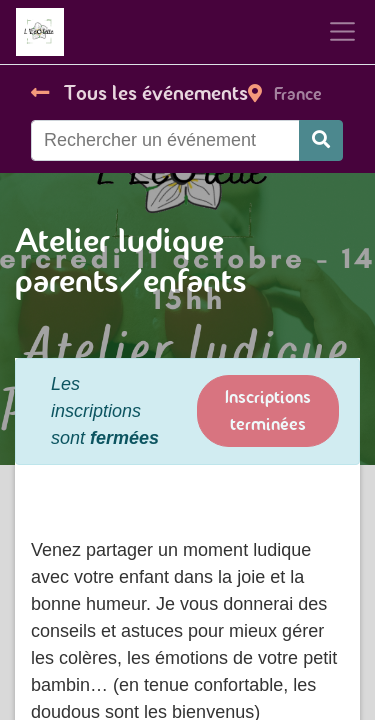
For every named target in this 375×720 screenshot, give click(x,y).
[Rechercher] (321, 140)
